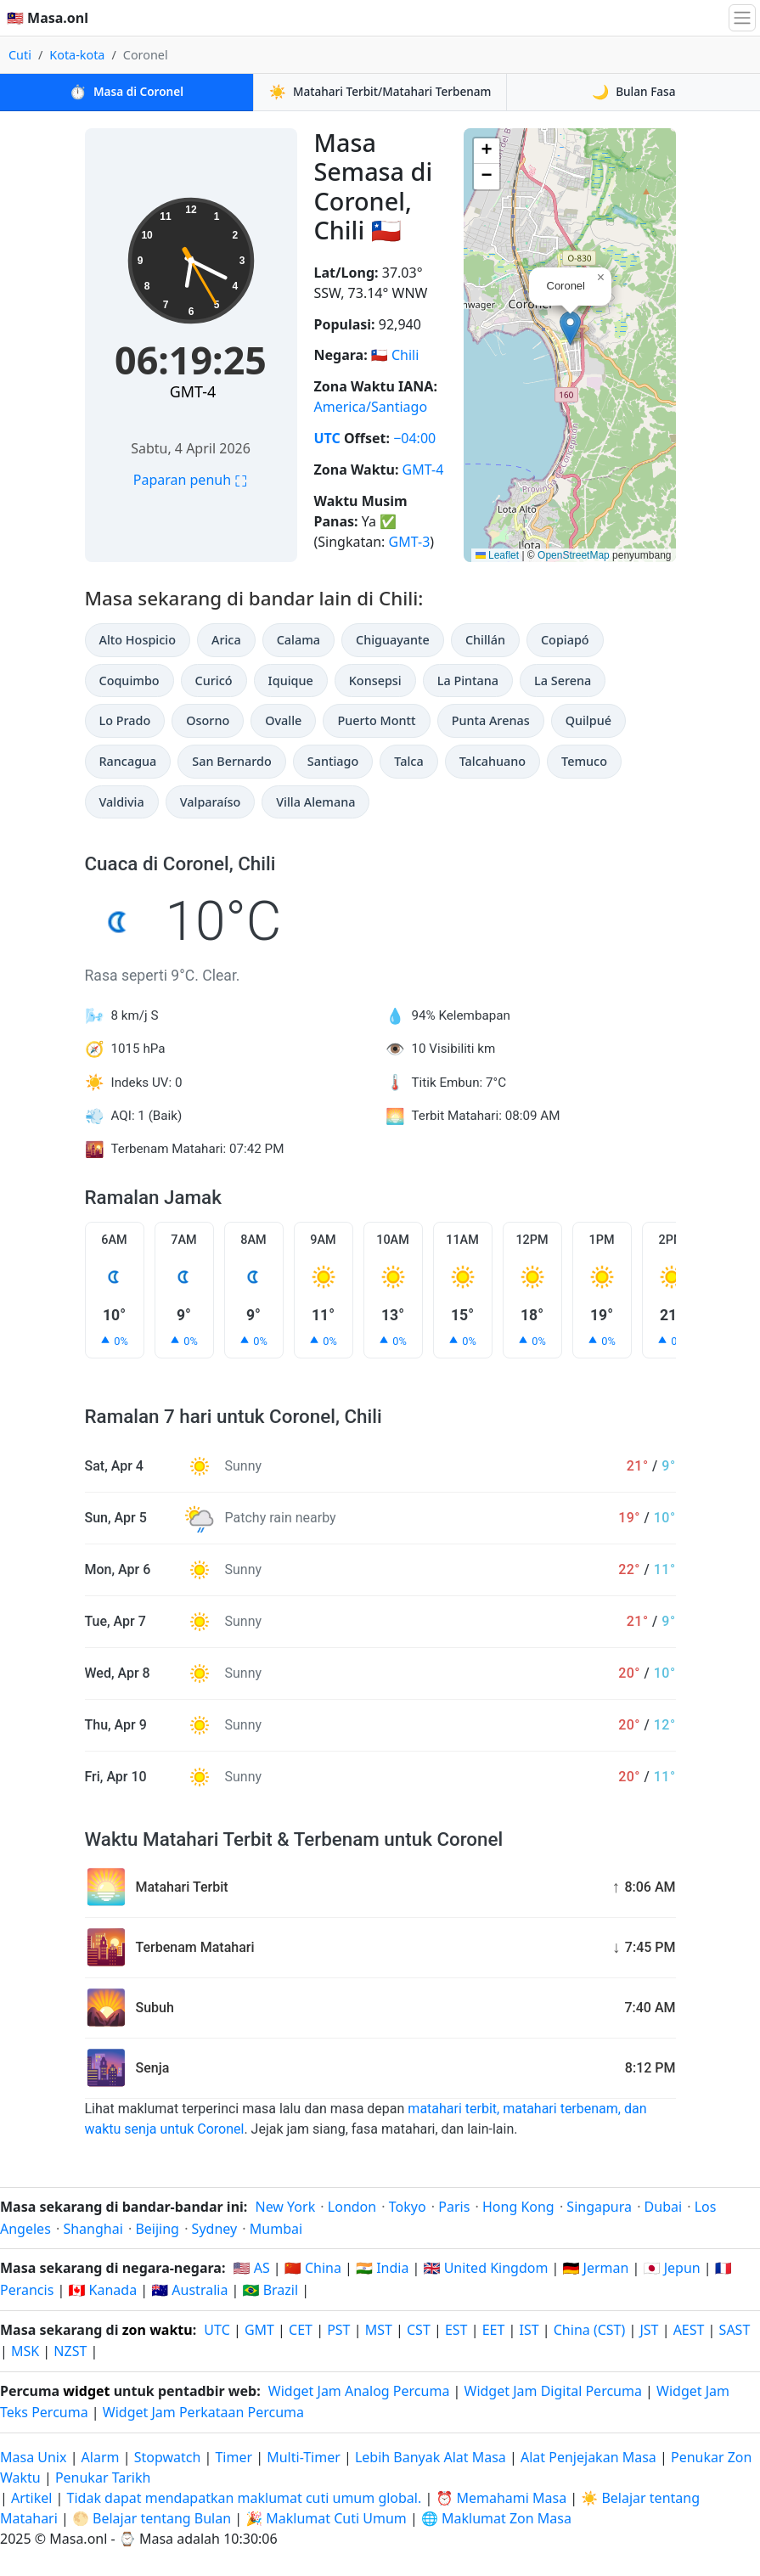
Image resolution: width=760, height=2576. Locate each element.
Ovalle (283, 720)
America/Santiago (371, 406)
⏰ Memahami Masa (501, 2498)
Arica (226, 640)
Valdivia (121, 802)
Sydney (215, 2228)
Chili (405, 355)
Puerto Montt (376, 720)
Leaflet (497, 555)
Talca (408, 761)
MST (378, 2329)
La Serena (562, 680)
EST (456, 2329)
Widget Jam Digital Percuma (553, 2391)
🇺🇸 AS (252, 2267)
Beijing (157, 2228)
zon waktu (157, 2329)
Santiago (333, 761)
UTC (327, 438)
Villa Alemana (315, 802)
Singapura (599, 2206)
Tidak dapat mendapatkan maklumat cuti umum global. (244, 2498)
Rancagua (128, 761)
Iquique (290, 680)
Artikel (31, 2498)
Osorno (207, 720)
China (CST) (590, 2329)
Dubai (664, 2206)
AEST (689, 2329)
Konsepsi (375, 680)
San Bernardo (231, 761)
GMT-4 (193, 391)
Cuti (19, 55)
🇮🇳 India (382, 2267)
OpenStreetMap (574, 555)
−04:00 (414, 438)
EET (493, 2329)
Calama (298, 640)
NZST (70, 2351)
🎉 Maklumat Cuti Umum (326, 2518)
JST (648, 2329)
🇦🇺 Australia (189, 2290)
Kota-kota (76, 55)
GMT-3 (410, 541)
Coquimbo (129, 680)
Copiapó (565, 640)
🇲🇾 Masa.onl (47, 17)
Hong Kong (518, 2206)
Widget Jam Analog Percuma (359, 2391)
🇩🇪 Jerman (596, 2267)
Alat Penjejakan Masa (590, 2457)
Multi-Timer (304, 2457)
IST (529, 2329)
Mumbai (276, 2228)
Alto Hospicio (137, 640)
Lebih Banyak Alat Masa (432, 2457)
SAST (735, 2329)
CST (419, 2329)
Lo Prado (125, 720)
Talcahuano (492, 761)
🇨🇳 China (312, 2267)
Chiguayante (393, 640)
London (352, 2206)
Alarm (101, 2457)
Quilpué (588, 720)
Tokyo (407, 2206)
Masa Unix (33, 2457)
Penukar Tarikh (103, 2477)
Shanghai (92, 2228)
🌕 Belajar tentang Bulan (151, 2518)
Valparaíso (210, 802)
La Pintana (467, 680)
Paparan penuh (190, 479)
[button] (570, 328)
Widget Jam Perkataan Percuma (203, 2412)
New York (285, 2206)
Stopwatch (167, 2457)
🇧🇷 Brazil (271, 2290)
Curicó (214, 680)
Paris (454, 2206)
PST (338, 2329)
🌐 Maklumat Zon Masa (496, 2518)
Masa (127, 91)
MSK (25, 2351)
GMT (259, 2329)
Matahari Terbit (380, 91)
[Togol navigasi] (742, 17)
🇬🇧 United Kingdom (486, 2267)
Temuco (584, 761)
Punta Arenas (491, 720)
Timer (233, 2457)
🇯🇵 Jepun (672, 2267)
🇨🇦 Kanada (102, 2290)
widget (86, 2391)
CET (300, 2329)
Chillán (485, 640)
